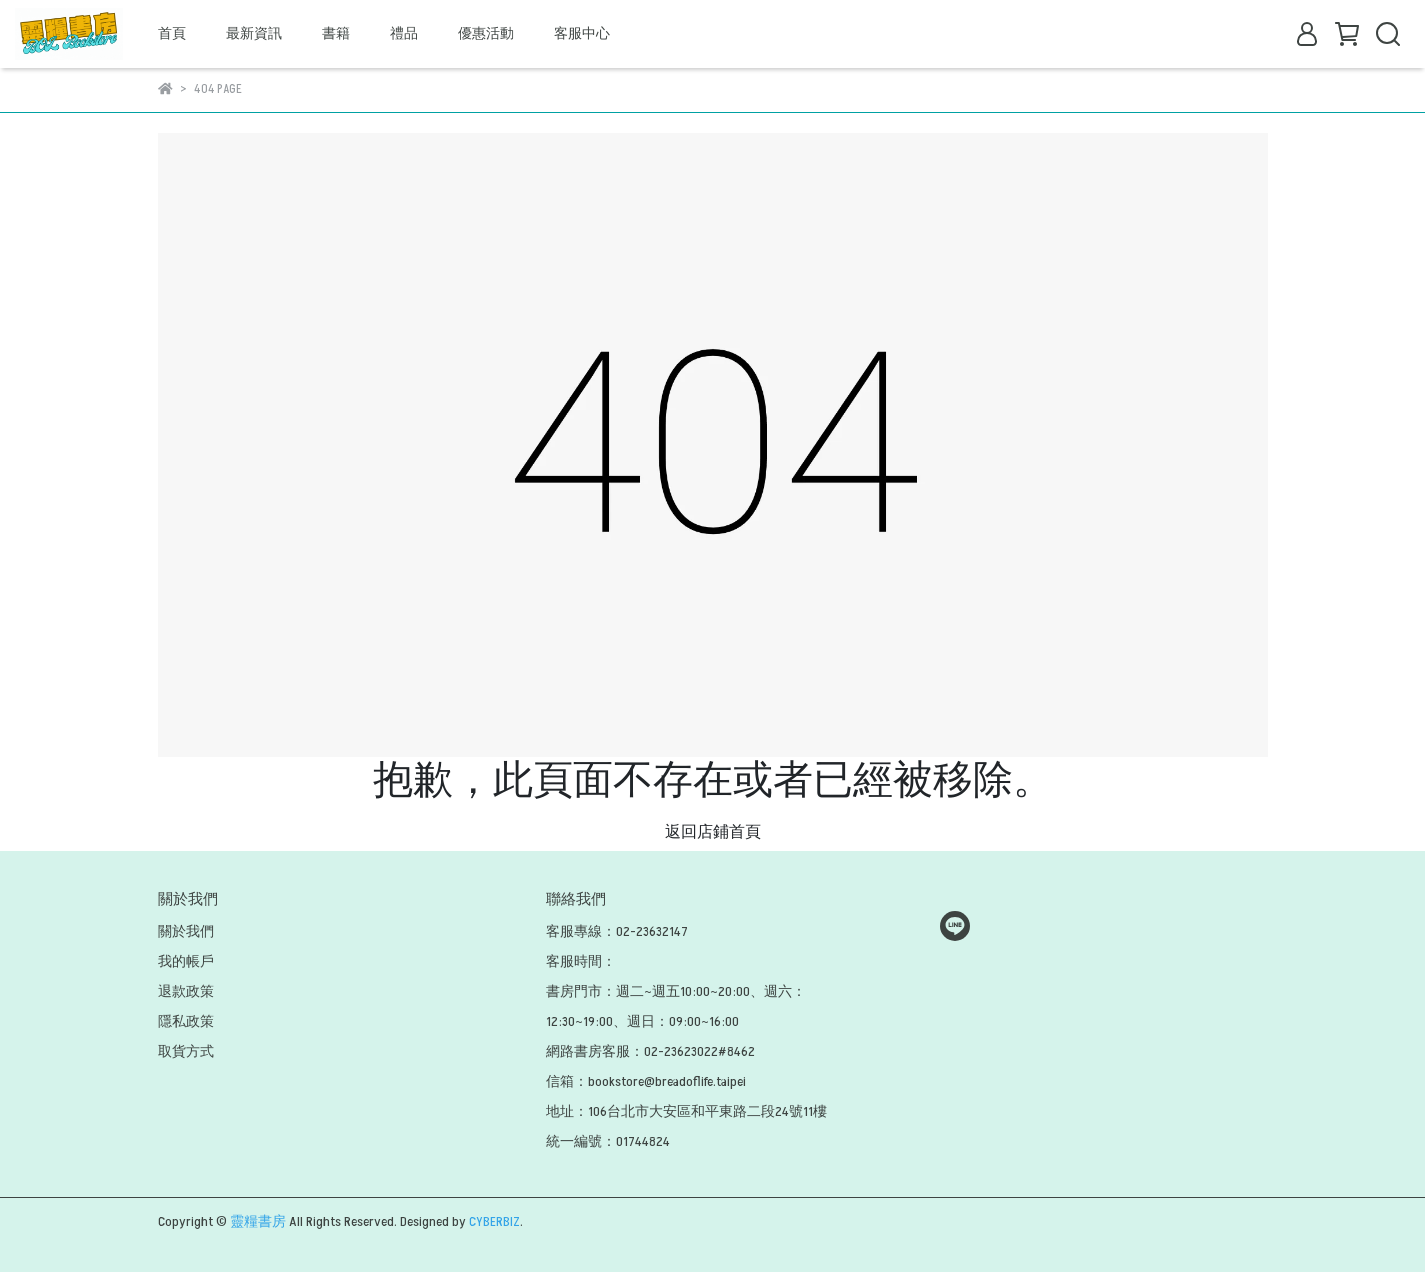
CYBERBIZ (494, 1221)
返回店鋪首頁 (713, 832)
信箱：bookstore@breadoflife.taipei (646, 1081)
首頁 (172, 33)
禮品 (404, 33)
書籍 (336, 33)
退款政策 (186, 991)
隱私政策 (186, 1021)
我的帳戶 (186, 961)
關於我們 (186, 931)
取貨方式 (186, 1051)
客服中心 (582, 33)
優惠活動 (486, 33)
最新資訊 (254, 33)
